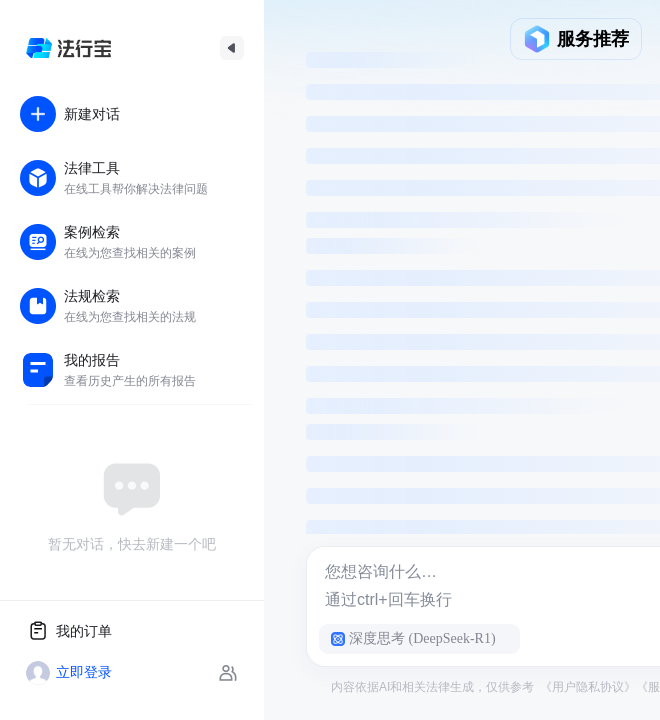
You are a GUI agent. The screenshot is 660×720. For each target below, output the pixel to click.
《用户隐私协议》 (588, 687)
